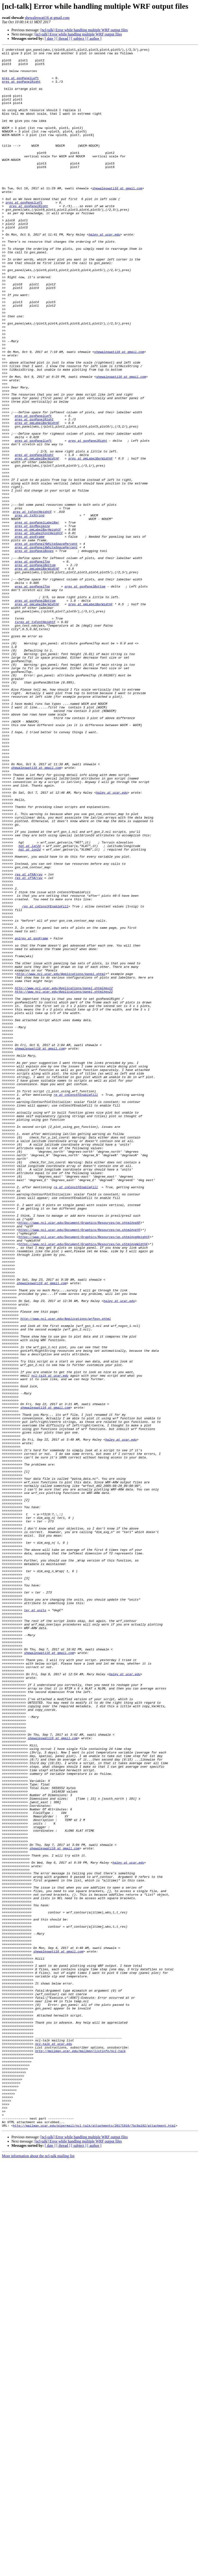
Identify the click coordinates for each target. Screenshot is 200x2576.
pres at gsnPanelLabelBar (37, 617)
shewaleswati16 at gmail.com (47, 18)
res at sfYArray (29, 1044)
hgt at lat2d (29, 1006)
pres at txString (29, 609)
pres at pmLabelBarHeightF (38, 626)
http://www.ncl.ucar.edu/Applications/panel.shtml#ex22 (64, 1181)
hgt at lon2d (29, 1010)
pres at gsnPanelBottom (35, 669)
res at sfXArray (29, 1040)
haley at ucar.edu (104, 272)
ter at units (35, 1923)
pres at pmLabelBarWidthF (37, 498)
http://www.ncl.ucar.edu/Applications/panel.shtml (61, 1159)
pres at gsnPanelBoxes (34, 652)
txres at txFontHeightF (35, 737)
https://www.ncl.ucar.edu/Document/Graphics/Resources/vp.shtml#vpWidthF (83, 1483)
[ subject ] (78, 38)
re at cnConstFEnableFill (75, 1304)
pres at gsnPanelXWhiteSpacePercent (46, 647)
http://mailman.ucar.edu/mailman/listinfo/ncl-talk (80, 2452)
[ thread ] (63, 38)
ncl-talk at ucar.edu (49, 1641)
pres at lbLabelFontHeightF (39, 630)
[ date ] (50, 38)
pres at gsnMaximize (32, 622)
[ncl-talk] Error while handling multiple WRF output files (84, 30)
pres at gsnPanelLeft (20, 84)
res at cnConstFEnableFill (45, 1078)
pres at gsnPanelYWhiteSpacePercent (46, 643)
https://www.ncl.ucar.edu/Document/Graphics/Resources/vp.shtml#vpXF (79, 1458)
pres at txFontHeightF (32, 605)
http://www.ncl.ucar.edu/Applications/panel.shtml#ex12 (64, 1176)
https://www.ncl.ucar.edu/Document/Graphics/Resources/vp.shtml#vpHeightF (84, 1475)
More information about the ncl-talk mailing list (38, 2572)
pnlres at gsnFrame (31, 1117)
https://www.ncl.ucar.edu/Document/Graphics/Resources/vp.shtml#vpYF (79, 1466)
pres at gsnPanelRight (21, 88)
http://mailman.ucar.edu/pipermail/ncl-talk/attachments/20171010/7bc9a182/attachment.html (94, 2541)
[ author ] (94, 38)
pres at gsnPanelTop (32, 664)
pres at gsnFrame (29, 635)
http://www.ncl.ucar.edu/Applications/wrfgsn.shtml (65, 1573)
